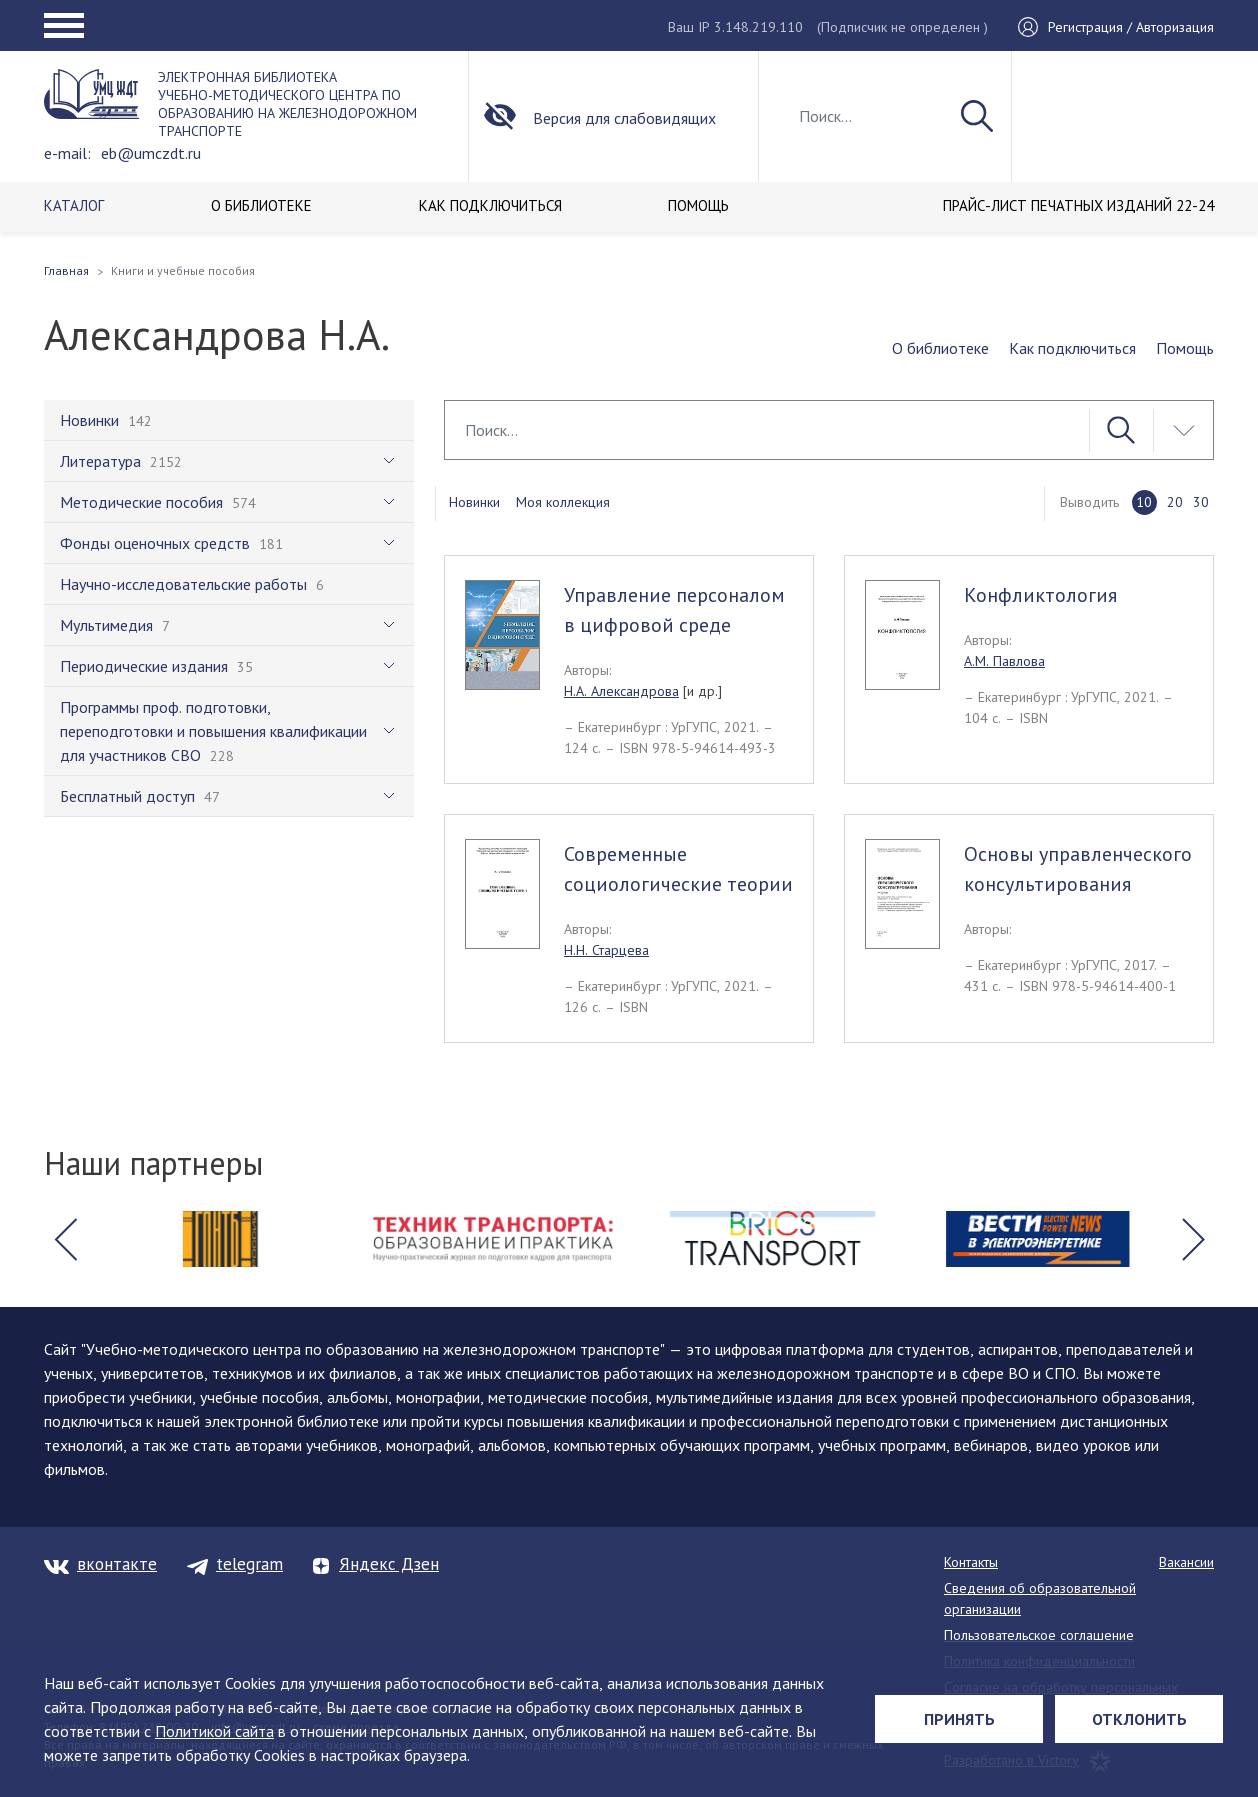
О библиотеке (940, 348)
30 (1201, 502)
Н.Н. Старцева (606, 950)
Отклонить (1139, 1719)
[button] (65, 1239)
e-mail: (67, 153)
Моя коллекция (563, 502)
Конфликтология (1040, 595)
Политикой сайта (214, 1731)
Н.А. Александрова (621, 691)
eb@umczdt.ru (151, 153)
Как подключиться (1072, 348)
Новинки (474, 502)
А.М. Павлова (1004, 661)
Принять (959, 1719)
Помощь (1185, 348)
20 (1175, 502)
